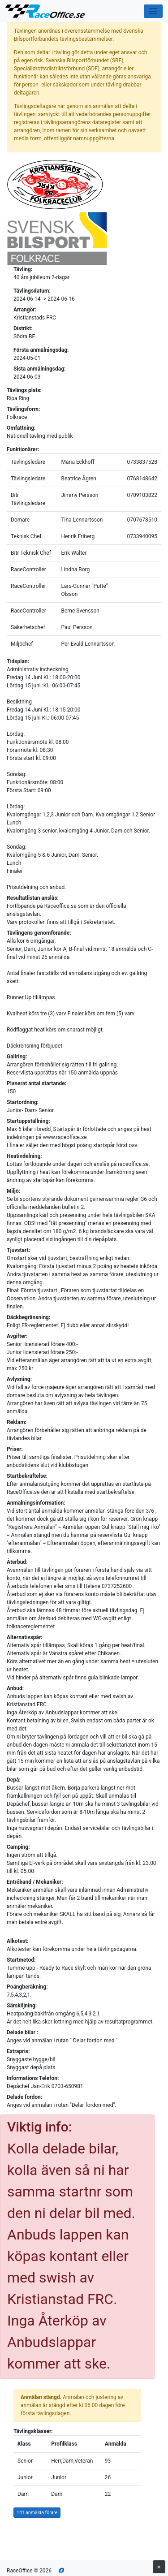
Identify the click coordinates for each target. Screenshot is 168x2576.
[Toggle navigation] (153, 11)
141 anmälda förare (37, 2513)
